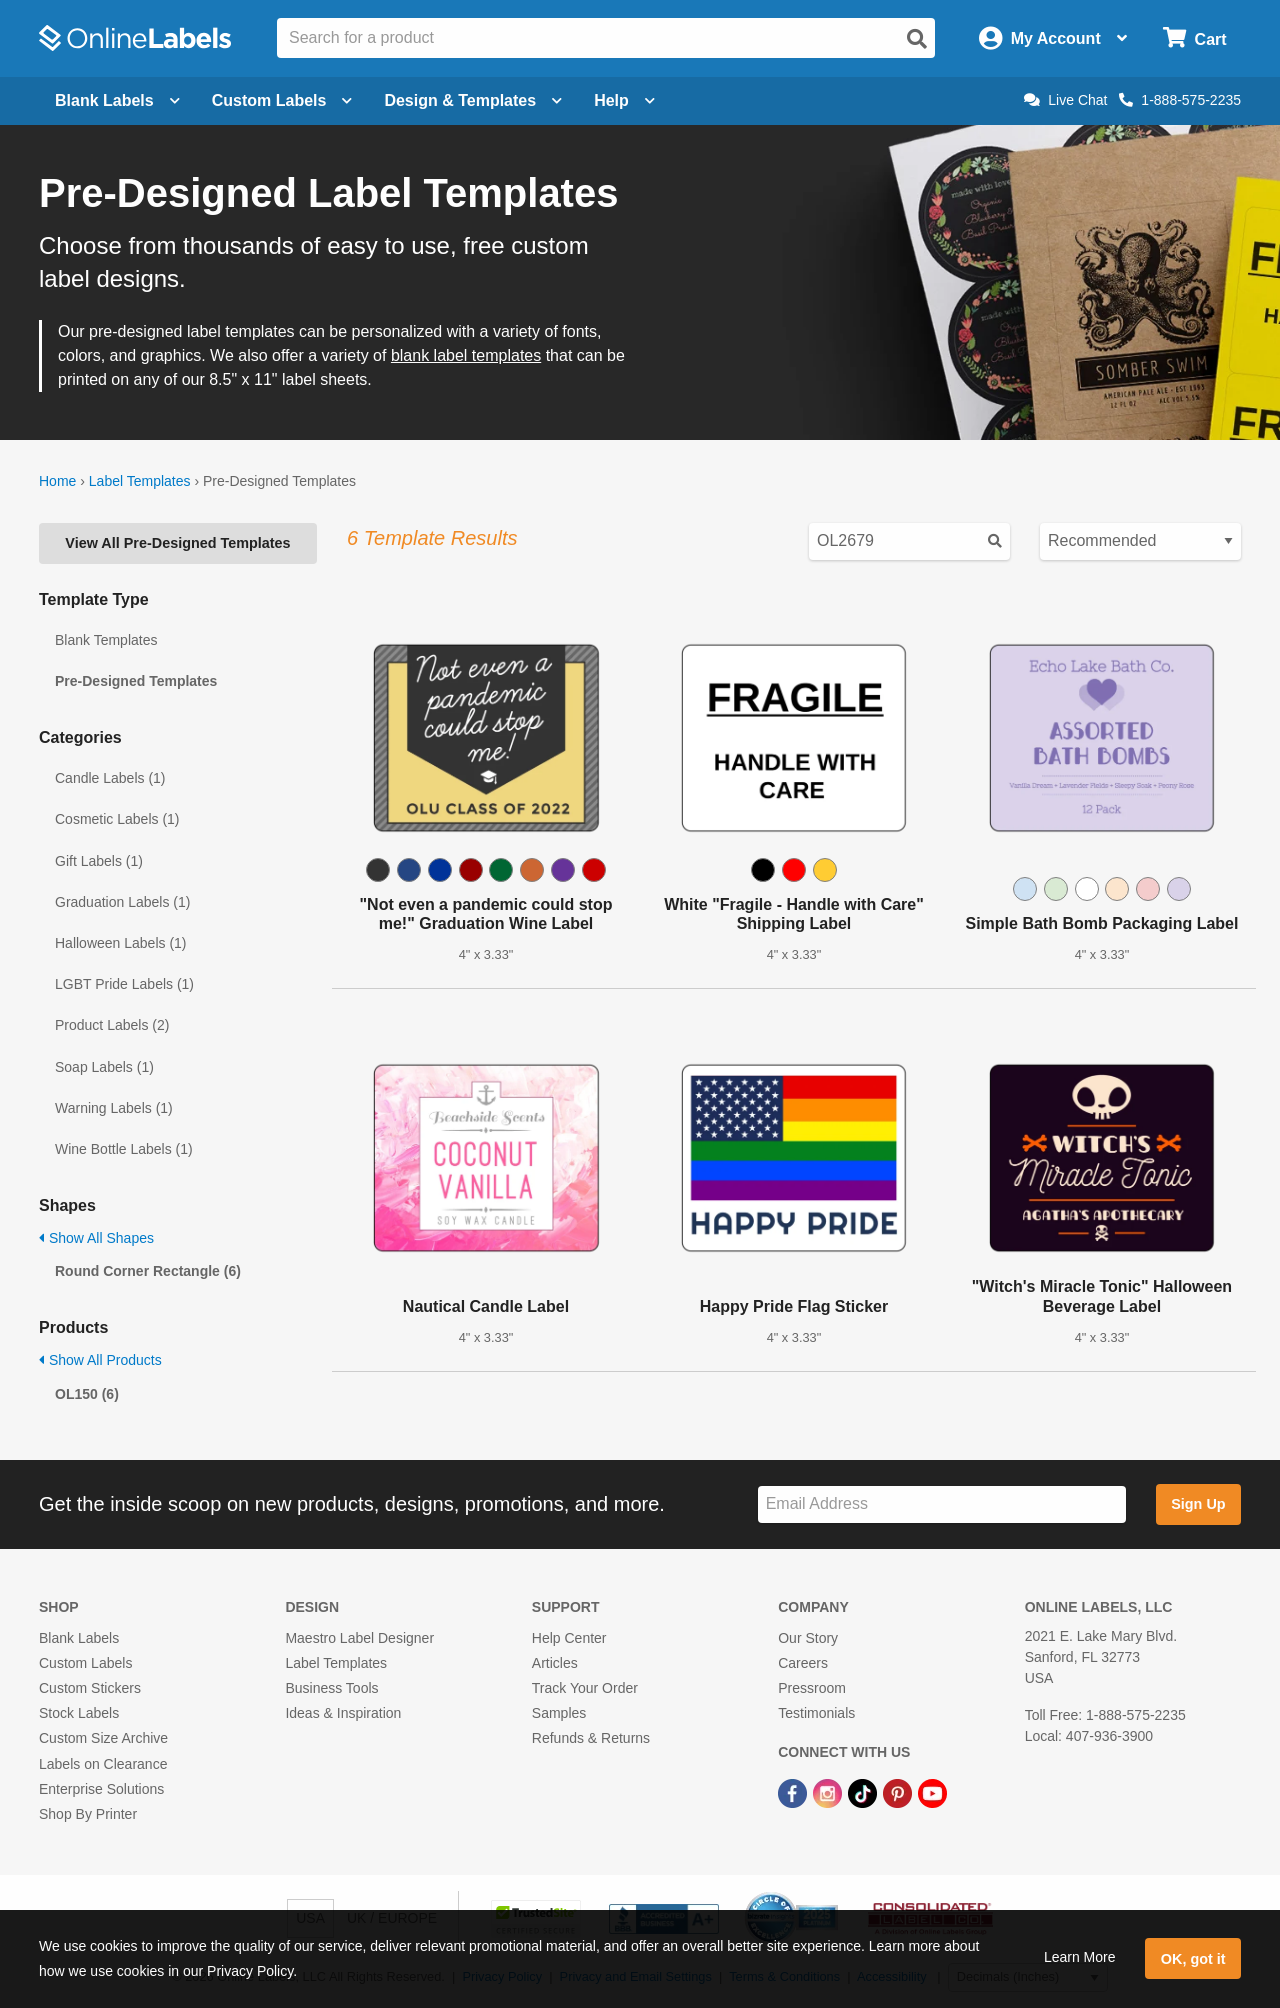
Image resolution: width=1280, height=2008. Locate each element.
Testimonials (816, 1713)
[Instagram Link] (829, 1793)
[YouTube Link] (932, 1793)
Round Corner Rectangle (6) (148, 1271)
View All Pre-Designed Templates (177, 543)
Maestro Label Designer (359, 1638)
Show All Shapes (96, 1238)
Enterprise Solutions (101, 1789)
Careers (803, 1663)
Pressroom (812, 1688)
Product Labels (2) (112, 1025)
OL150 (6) (87, 1394)
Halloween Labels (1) (121, 943)
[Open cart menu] (1194, 38)
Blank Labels (79, 1638)
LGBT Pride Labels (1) (124, 984)
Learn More (1080, 1957)
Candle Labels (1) (110, 778)
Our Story (808, 1638)
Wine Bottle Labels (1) (124, 1149)
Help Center (569, 1638)
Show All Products (100, 1360)
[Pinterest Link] (899, 1793)
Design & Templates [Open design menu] (473, 100)
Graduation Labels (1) (122, 902)
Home (57, 481)
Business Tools (331, 1688)
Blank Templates (106, 640)
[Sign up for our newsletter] (942, 1504)
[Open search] (917, 39)
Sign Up (1198, 1504)
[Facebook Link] (794, 1793)
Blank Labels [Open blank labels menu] (117, 100)
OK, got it (1193, 1959)
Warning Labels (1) (114, 1108)
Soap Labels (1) (104, 1067)
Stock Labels (79, 1713)
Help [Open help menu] (624, 100)
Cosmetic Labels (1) (117, 819)
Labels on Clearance (103, 1764)
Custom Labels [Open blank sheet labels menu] (282, 100)
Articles (555, 1663)
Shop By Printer (88, 1814)
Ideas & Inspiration (343, 1713)
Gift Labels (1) (99, 861)
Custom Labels (85, 1663)
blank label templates (466, 355)
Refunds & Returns (591, 1738)
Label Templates (140, 481)
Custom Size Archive (103, 1738)
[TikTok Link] (864, 1793)
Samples (559, 1713)
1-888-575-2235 (1180, 100)
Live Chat (1065, 100)
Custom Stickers (90, 1688)
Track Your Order (585, 1688)
